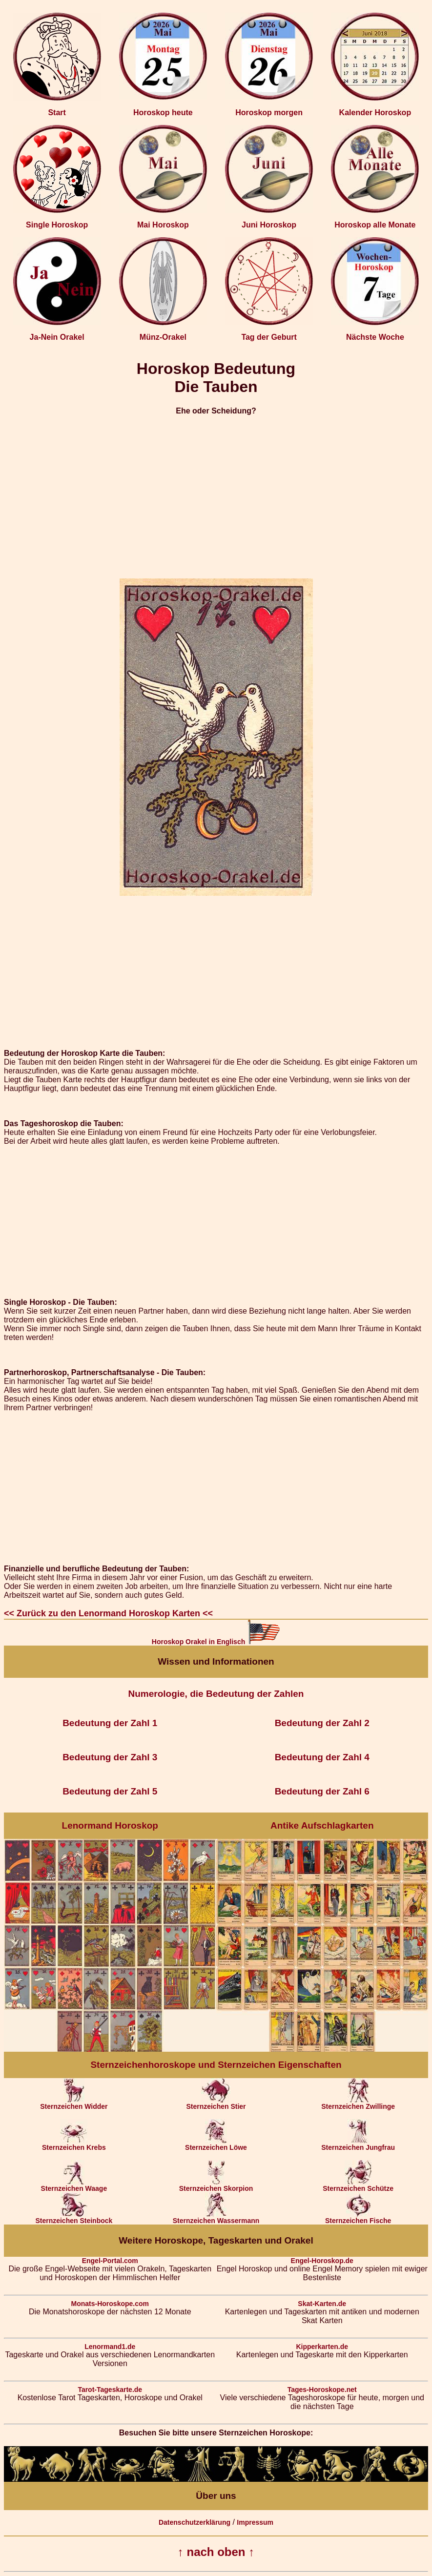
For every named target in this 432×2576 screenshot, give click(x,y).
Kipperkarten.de (322, 2346)
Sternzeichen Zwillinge (358, 2103)
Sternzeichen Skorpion (216, 2185)
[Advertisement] (216, 492)
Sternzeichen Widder (73, 2103)
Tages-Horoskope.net (322, 2389)
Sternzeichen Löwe (216, 2144)
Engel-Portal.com (110, 2261)
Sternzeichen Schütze (358, 2185)
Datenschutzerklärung (194, 2522)
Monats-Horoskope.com (110, 2304)
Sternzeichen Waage (74, 2185)
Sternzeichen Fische (358, 2217)
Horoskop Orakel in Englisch (216, 1642)
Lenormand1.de (109, 2346)
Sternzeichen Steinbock (73, 2217)
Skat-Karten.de (322, 2304)
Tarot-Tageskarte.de (110, 2389)
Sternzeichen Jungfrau (358, 2144)
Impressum (255, 2522)
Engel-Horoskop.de (322, 2261)
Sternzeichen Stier (216, 2103)
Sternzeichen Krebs (74, 2144)
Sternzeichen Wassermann (216, 2217)
